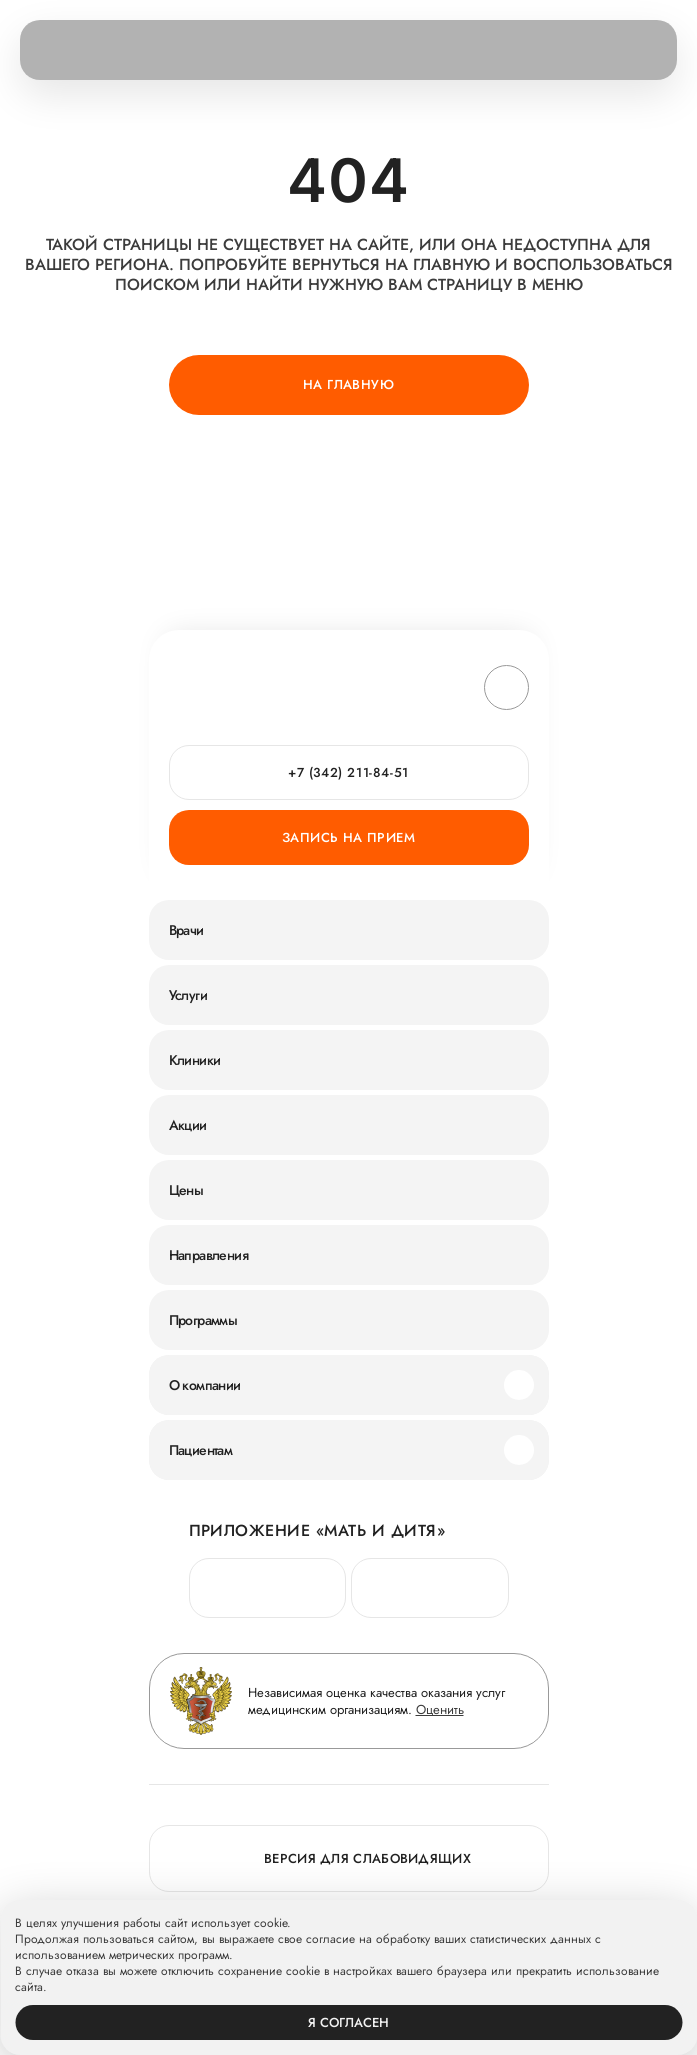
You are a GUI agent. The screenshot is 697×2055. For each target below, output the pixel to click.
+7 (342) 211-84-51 (348, 772)
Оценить (440, 1709)
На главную (348, 384)
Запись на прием (348, 837)
